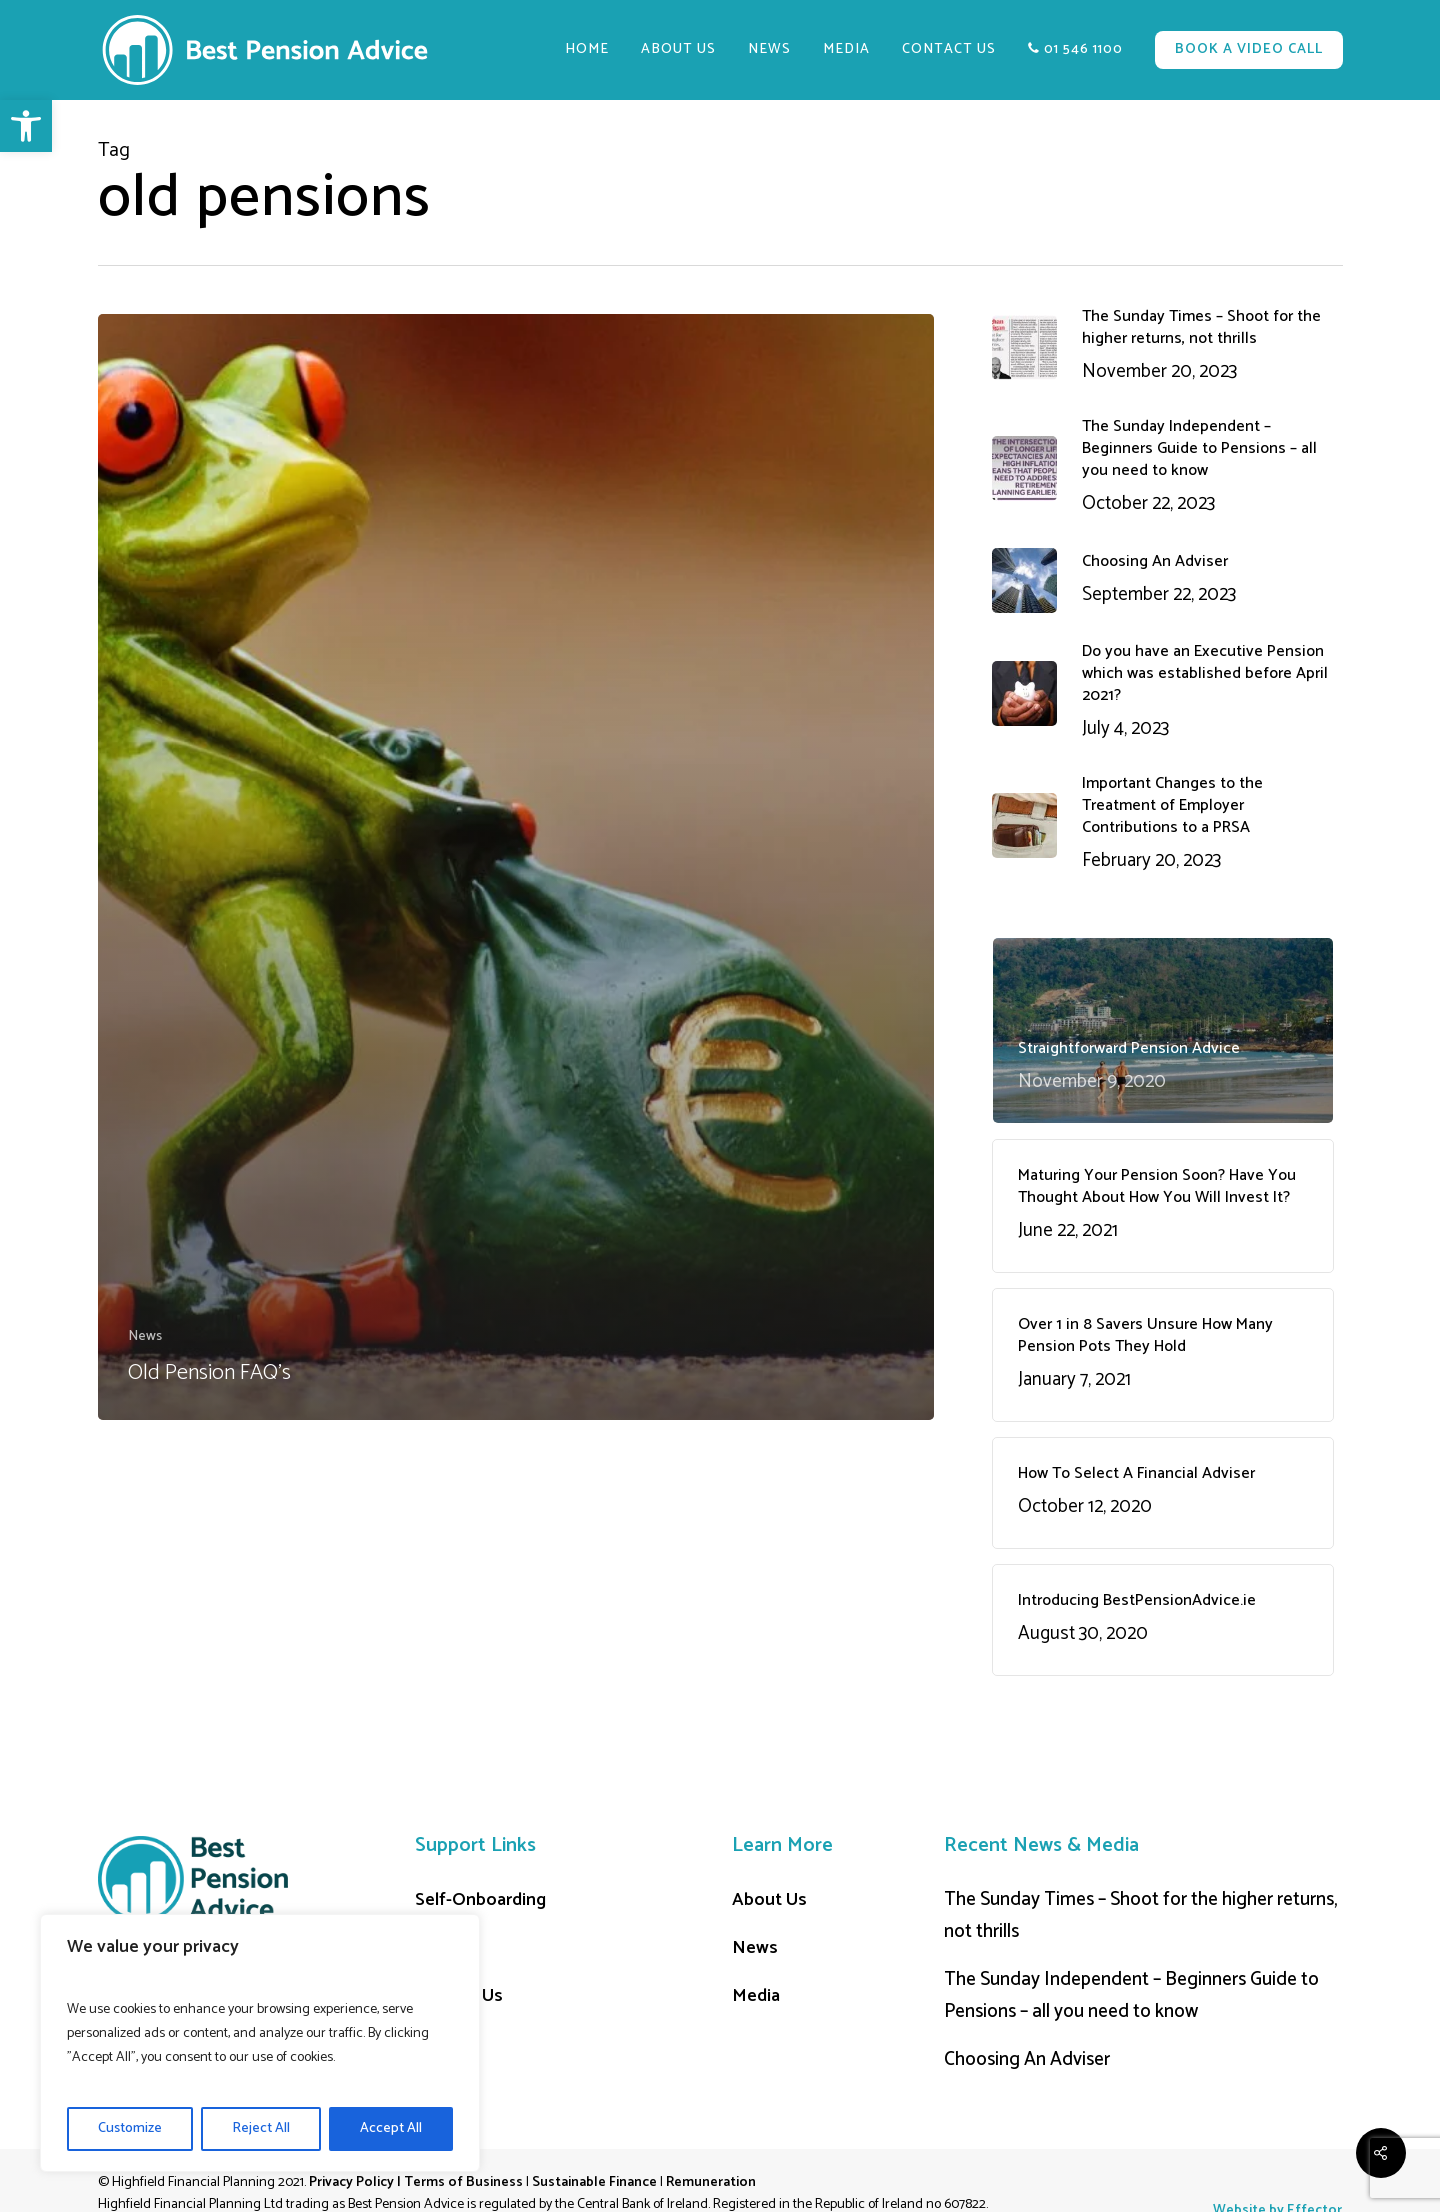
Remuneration (711, 2182)
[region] (260, 2043)
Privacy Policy (351, 2182)
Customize (130, 2128)
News (145, 1336)
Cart (431, 1948)
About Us (769, 1900)
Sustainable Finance (594, 2182)
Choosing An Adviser (1027, 2059)
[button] (26, 126)
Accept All (391, 2128)
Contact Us (459, 1996)
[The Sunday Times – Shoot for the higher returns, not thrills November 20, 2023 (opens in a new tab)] (1163, 347)
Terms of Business (463, 2182)
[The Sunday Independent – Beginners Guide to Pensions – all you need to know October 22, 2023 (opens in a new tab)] (1163, 468)
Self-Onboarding (480, 1900)
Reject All (261, 2128)
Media (756, 1996)
